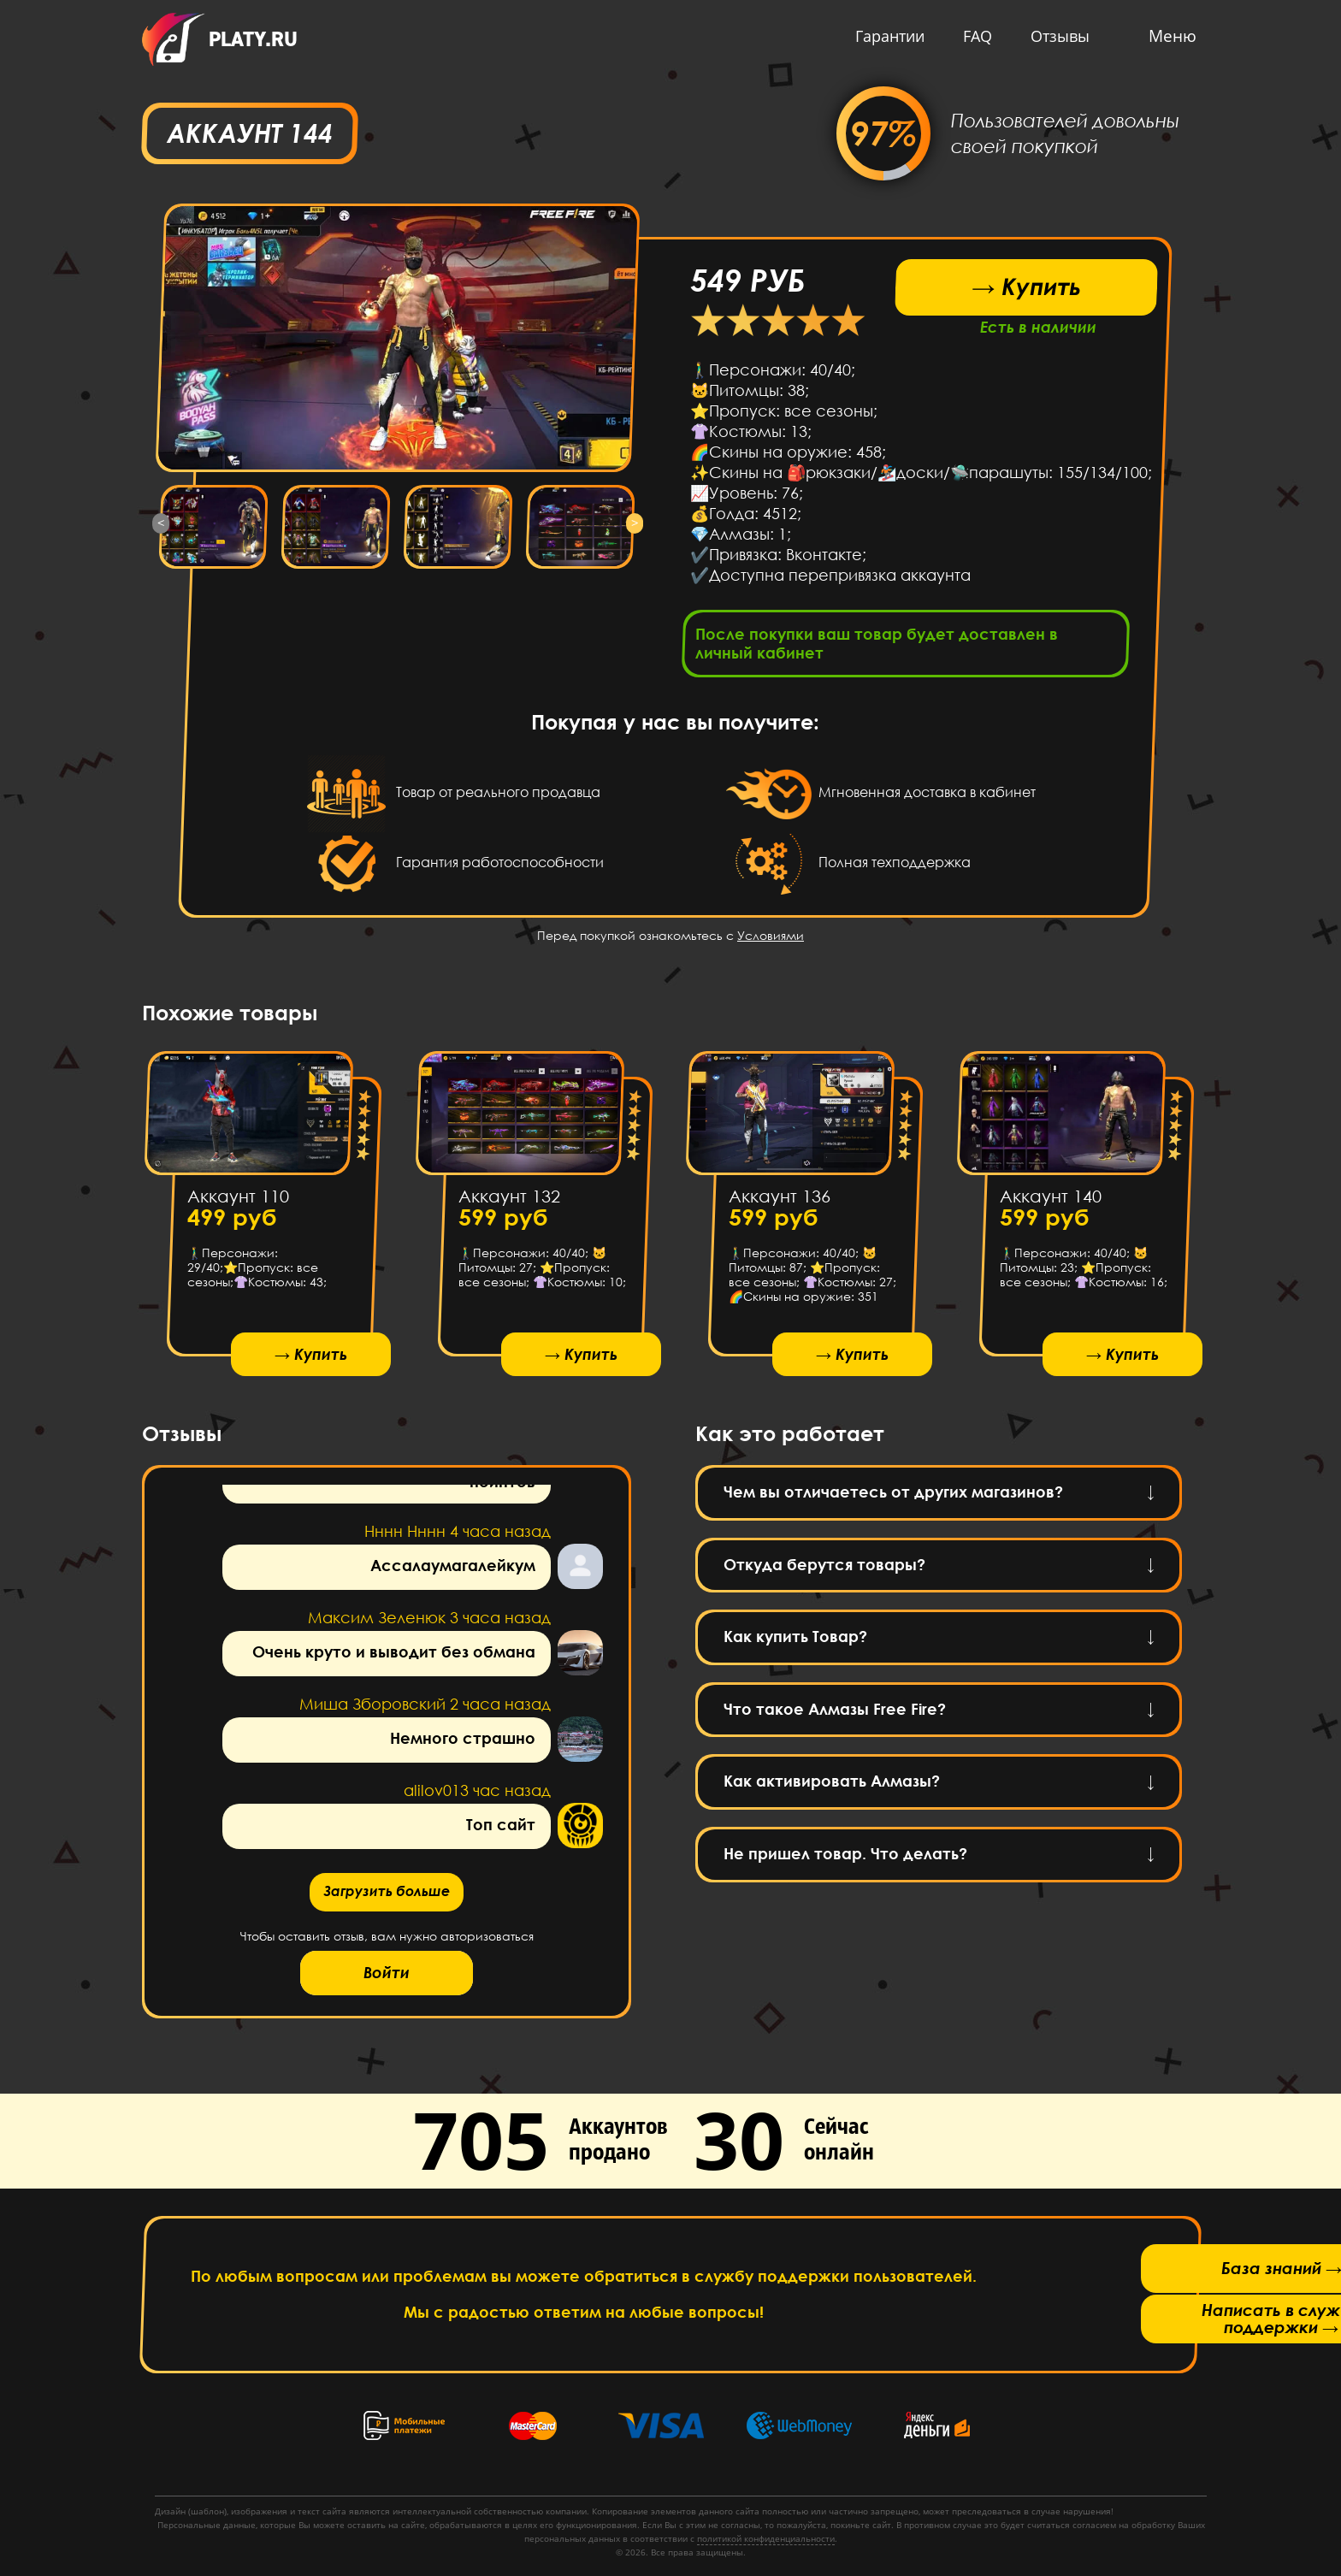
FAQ (973, 36)
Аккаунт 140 (1050, 1200)
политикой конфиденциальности (766, 2538)
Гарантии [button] (885, 36)
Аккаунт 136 (779, 1200)
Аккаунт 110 (238, 1200)
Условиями (770, 940)
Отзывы (1055, 36)
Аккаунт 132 (508, 1200)
